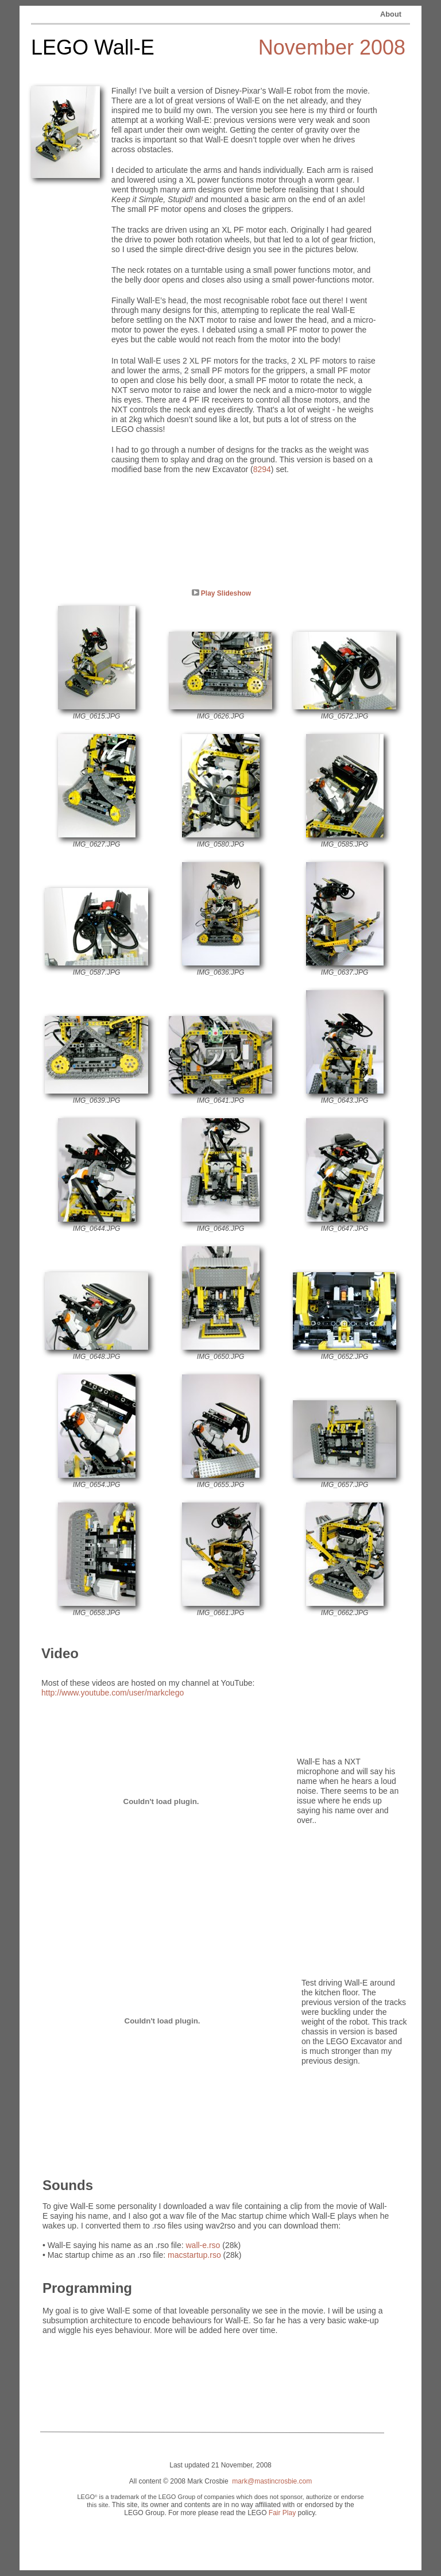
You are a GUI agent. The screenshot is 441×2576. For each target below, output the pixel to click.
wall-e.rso (202, 2245)
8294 (262, 469)
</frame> (161, 1801)
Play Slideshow (226, 593)
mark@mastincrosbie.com (272, 2481)
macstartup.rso (194, 2255)
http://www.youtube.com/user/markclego (112, 1692)
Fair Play (282, 2513)
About (390, 14)
